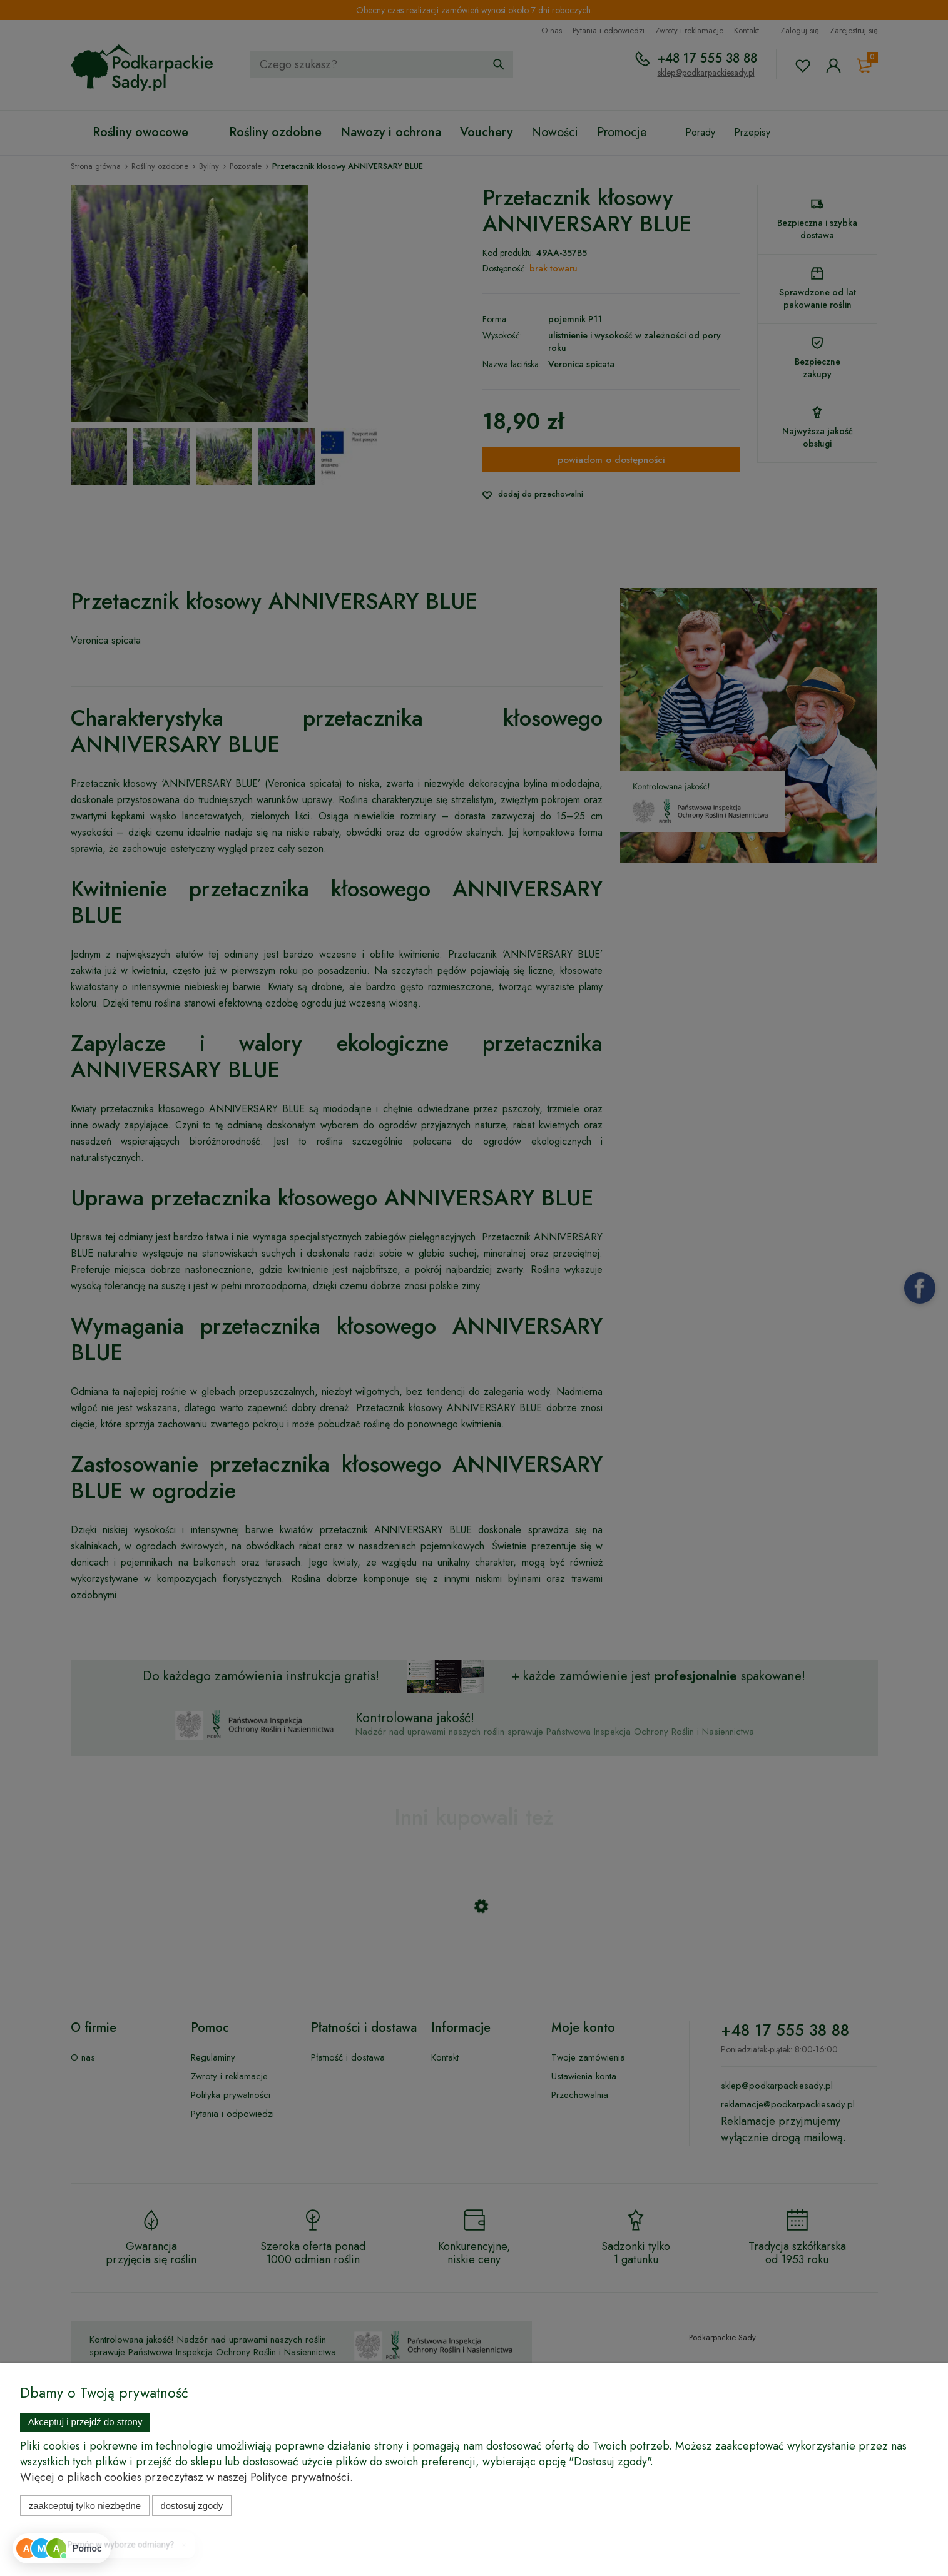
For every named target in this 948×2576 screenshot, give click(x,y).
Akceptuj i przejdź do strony (85, 2421)
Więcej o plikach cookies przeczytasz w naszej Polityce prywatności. (186, 2477)
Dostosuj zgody (191, 2505)
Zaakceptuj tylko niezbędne (85, 2505)
